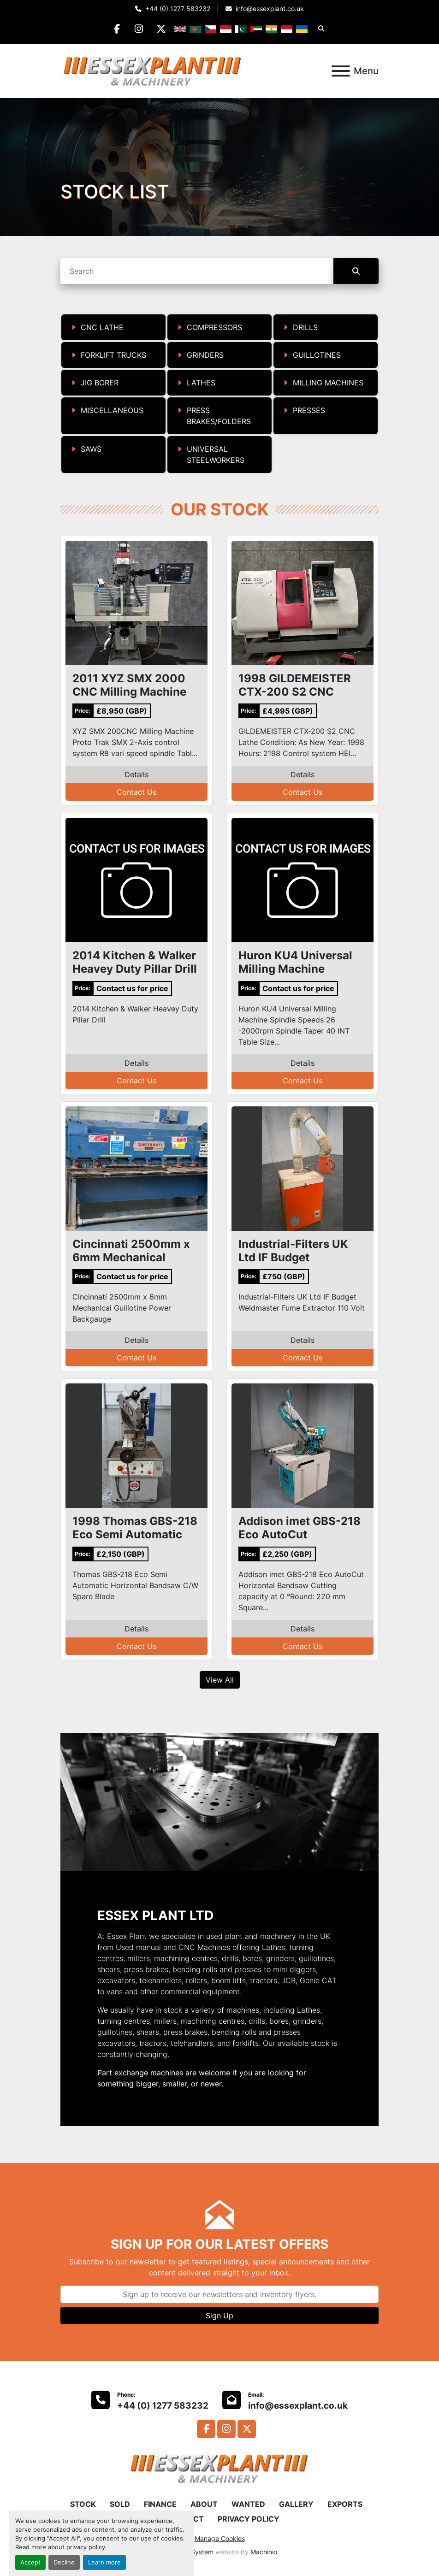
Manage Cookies (220, 2538)
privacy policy (85, 2547)
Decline (64, 2562)
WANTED (248, 2504)
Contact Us (136, 792)
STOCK (83, 2504)
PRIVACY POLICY (248, 2518)
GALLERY (296, 2504)
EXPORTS (344, 2504)
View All (220, 1679)
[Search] (196, 271)
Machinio (263, 2552)
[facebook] (115, 28)
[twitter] (162, 28)
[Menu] (341, 71)
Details (136, 774)
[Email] (219, 2294)
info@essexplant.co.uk (270, 8)
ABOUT (204, 2504)
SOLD (120, 2504)
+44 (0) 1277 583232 (177, 8)
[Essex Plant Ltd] (219, 2467)
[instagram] (139, 28)
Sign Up (219, 2315)
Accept (30, 2562)
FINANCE (160, 2504)
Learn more (104, 2562)
